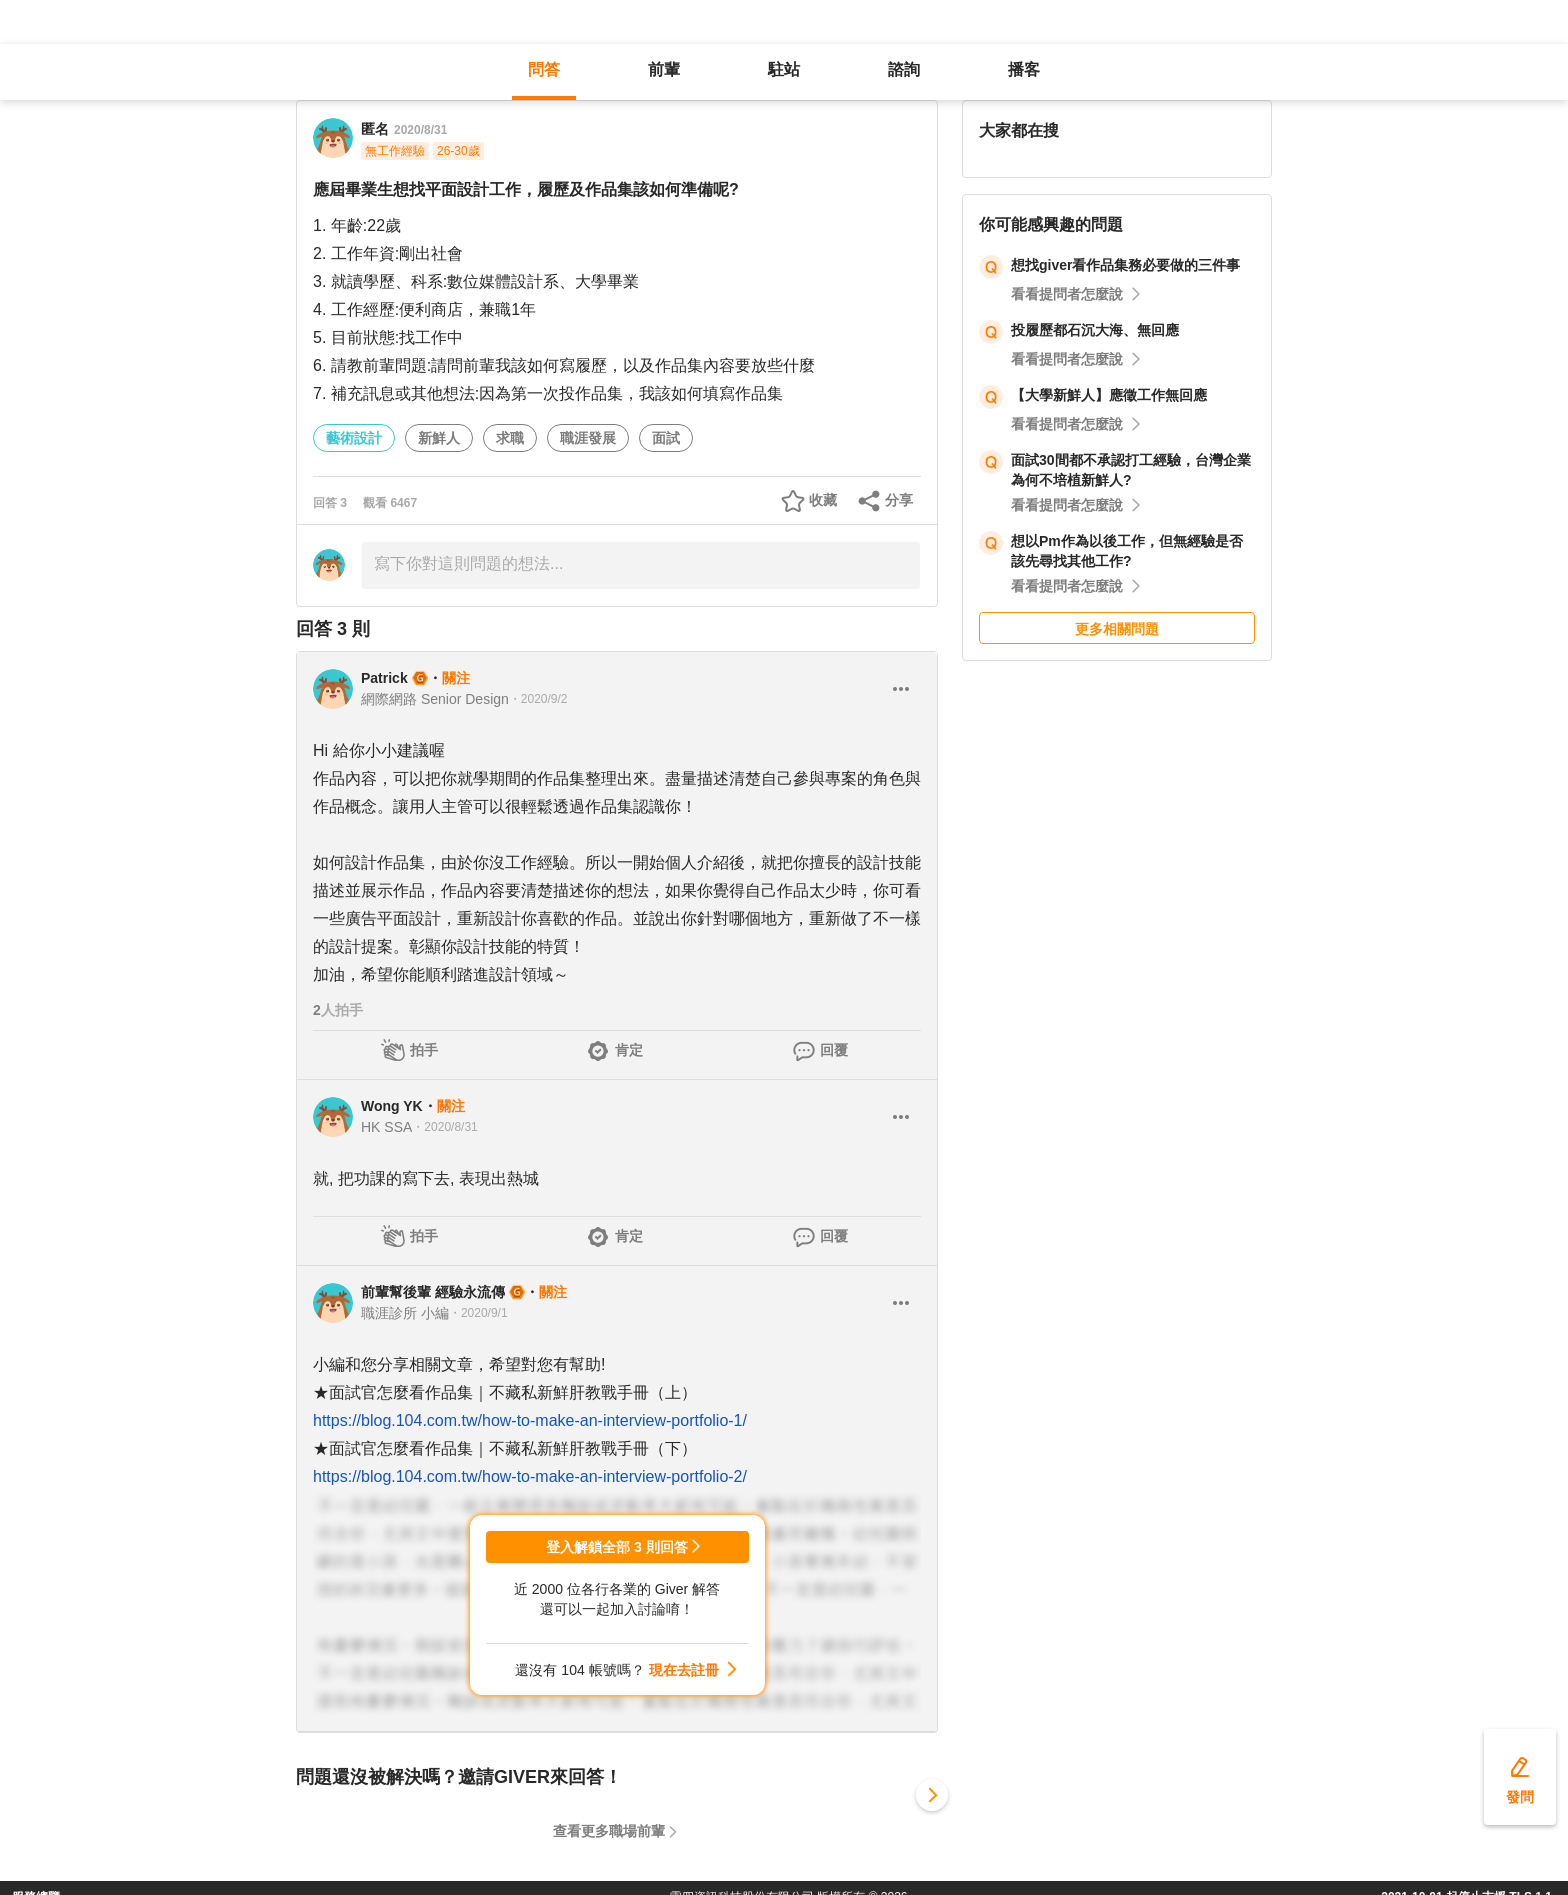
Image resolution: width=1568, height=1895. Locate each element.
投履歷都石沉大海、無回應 (1095, 330)
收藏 (823, 500)
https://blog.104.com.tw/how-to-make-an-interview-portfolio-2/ (530, 1476)
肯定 (629, 1050)
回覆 (834, 1050)
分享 (899, 500)
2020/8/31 (420, 130)
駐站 (784, 69)
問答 (544, 69)
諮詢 (904, 69)
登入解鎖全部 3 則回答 (617, 1547)
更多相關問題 (1117, 629)
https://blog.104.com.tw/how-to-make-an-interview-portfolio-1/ (530, 1420)
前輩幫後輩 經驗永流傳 (433, 1292)
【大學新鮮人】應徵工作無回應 (1109, 395)
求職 (510, 438)
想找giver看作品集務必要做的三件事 (1125, 265)
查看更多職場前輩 (609, 1831)
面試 (666, 438)
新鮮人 (439, 438)
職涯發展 (588, 438)
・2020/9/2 (538, 699)
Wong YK (392, 1106)
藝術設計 (354, 438)
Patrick (384, 678)
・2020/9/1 (478, 1313)
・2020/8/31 (444, 1127)
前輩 (664, 69)
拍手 (424, 1050)
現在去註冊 (684, 1670)
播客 (1024, 69)
